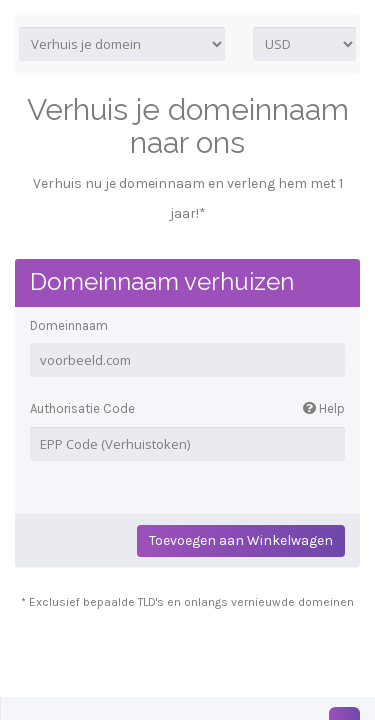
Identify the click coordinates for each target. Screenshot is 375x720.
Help (324, 408)
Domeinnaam (69, 325)
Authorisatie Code (187, 409)
